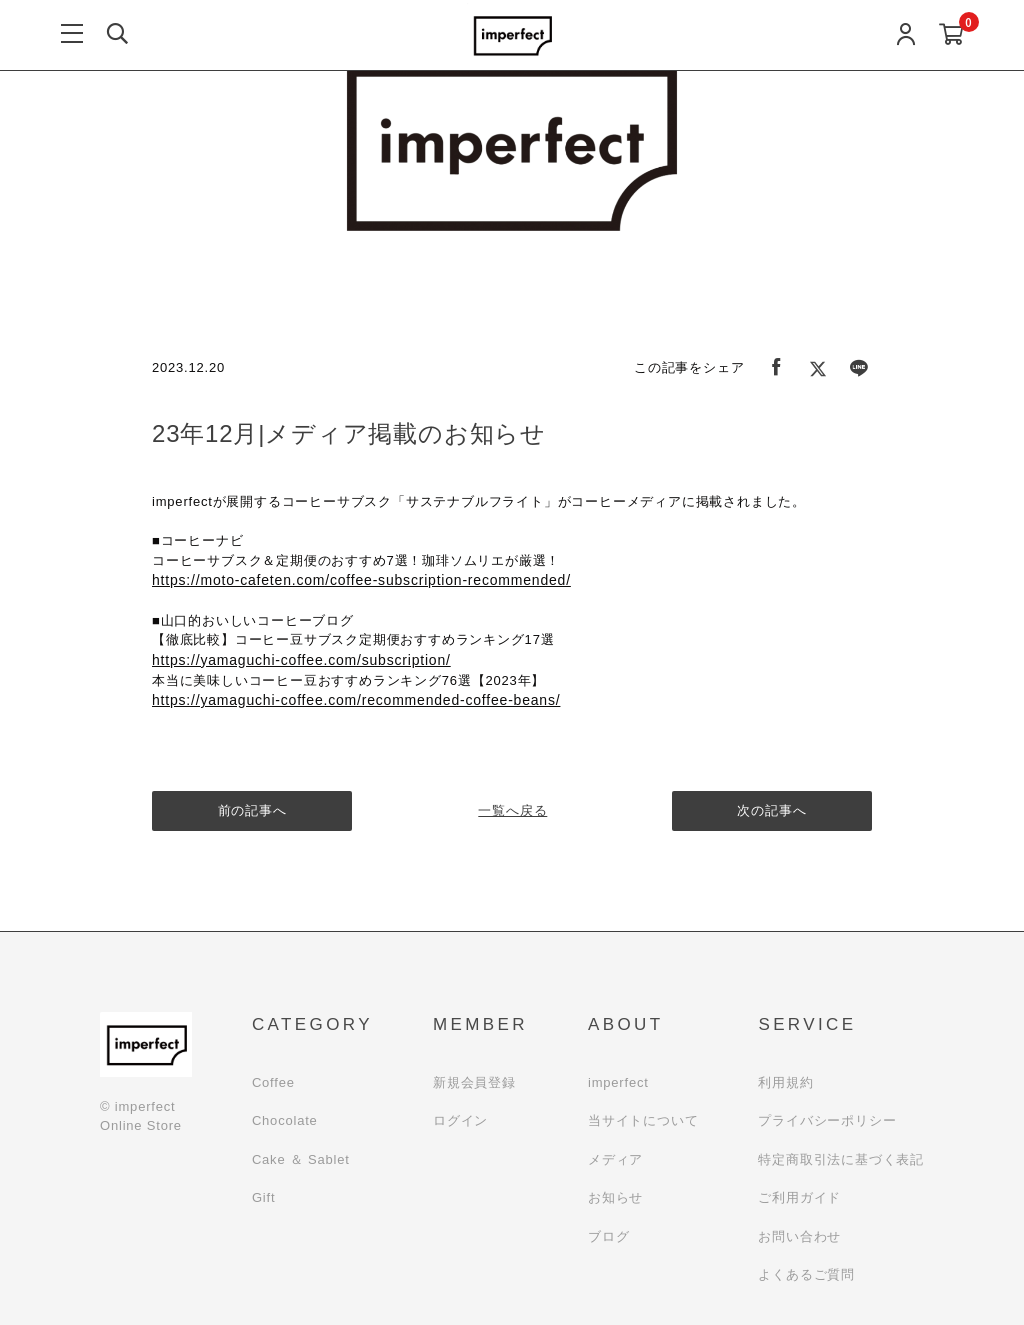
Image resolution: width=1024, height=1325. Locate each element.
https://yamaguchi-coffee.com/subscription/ (301, 660)
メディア (615, 1159)
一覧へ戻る (512, 810)
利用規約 (785, 1082)
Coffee (273, 1082)
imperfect (618, 1082)
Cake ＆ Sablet (301, 1159)
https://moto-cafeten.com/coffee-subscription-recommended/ (361, 580)
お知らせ (615, 1197)
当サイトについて (643, 1120)
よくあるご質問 (806, 1274)
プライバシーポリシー (827, 1120)
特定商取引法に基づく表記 (841, 1159)
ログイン (460, 1120)
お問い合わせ (799, 1236)
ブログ (608, 1236)
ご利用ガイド (799, 1197)
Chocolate (285, 1120)
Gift (263, 1197)
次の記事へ (772, 810)
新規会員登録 (474, 1082)
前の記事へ (252, 810)
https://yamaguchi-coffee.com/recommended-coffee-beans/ (356, 700)
